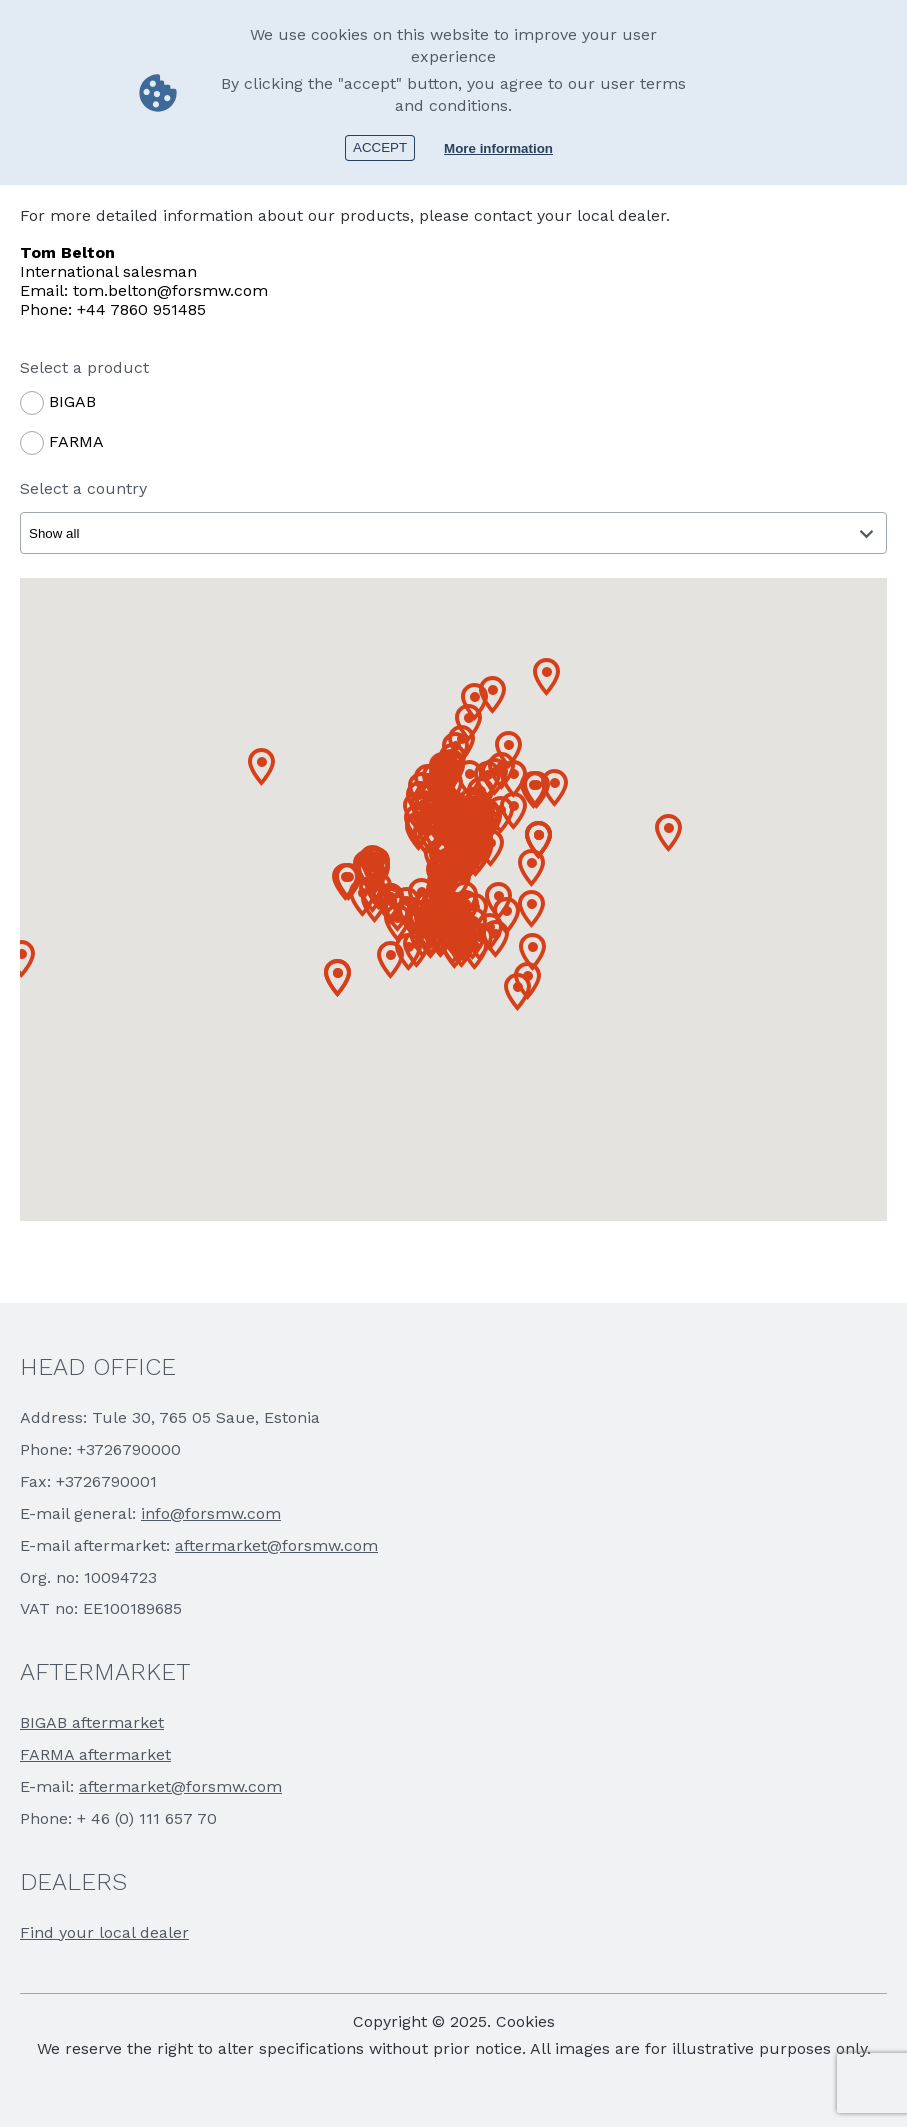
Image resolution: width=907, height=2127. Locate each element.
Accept (380, 147)
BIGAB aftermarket (92, 1722)
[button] (21, 959)
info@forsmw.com (211, 1513)
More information (498, 148)
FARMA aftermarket (95, 1754)
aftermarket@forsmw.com (276, 1545)
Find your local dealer (104, 1932)
